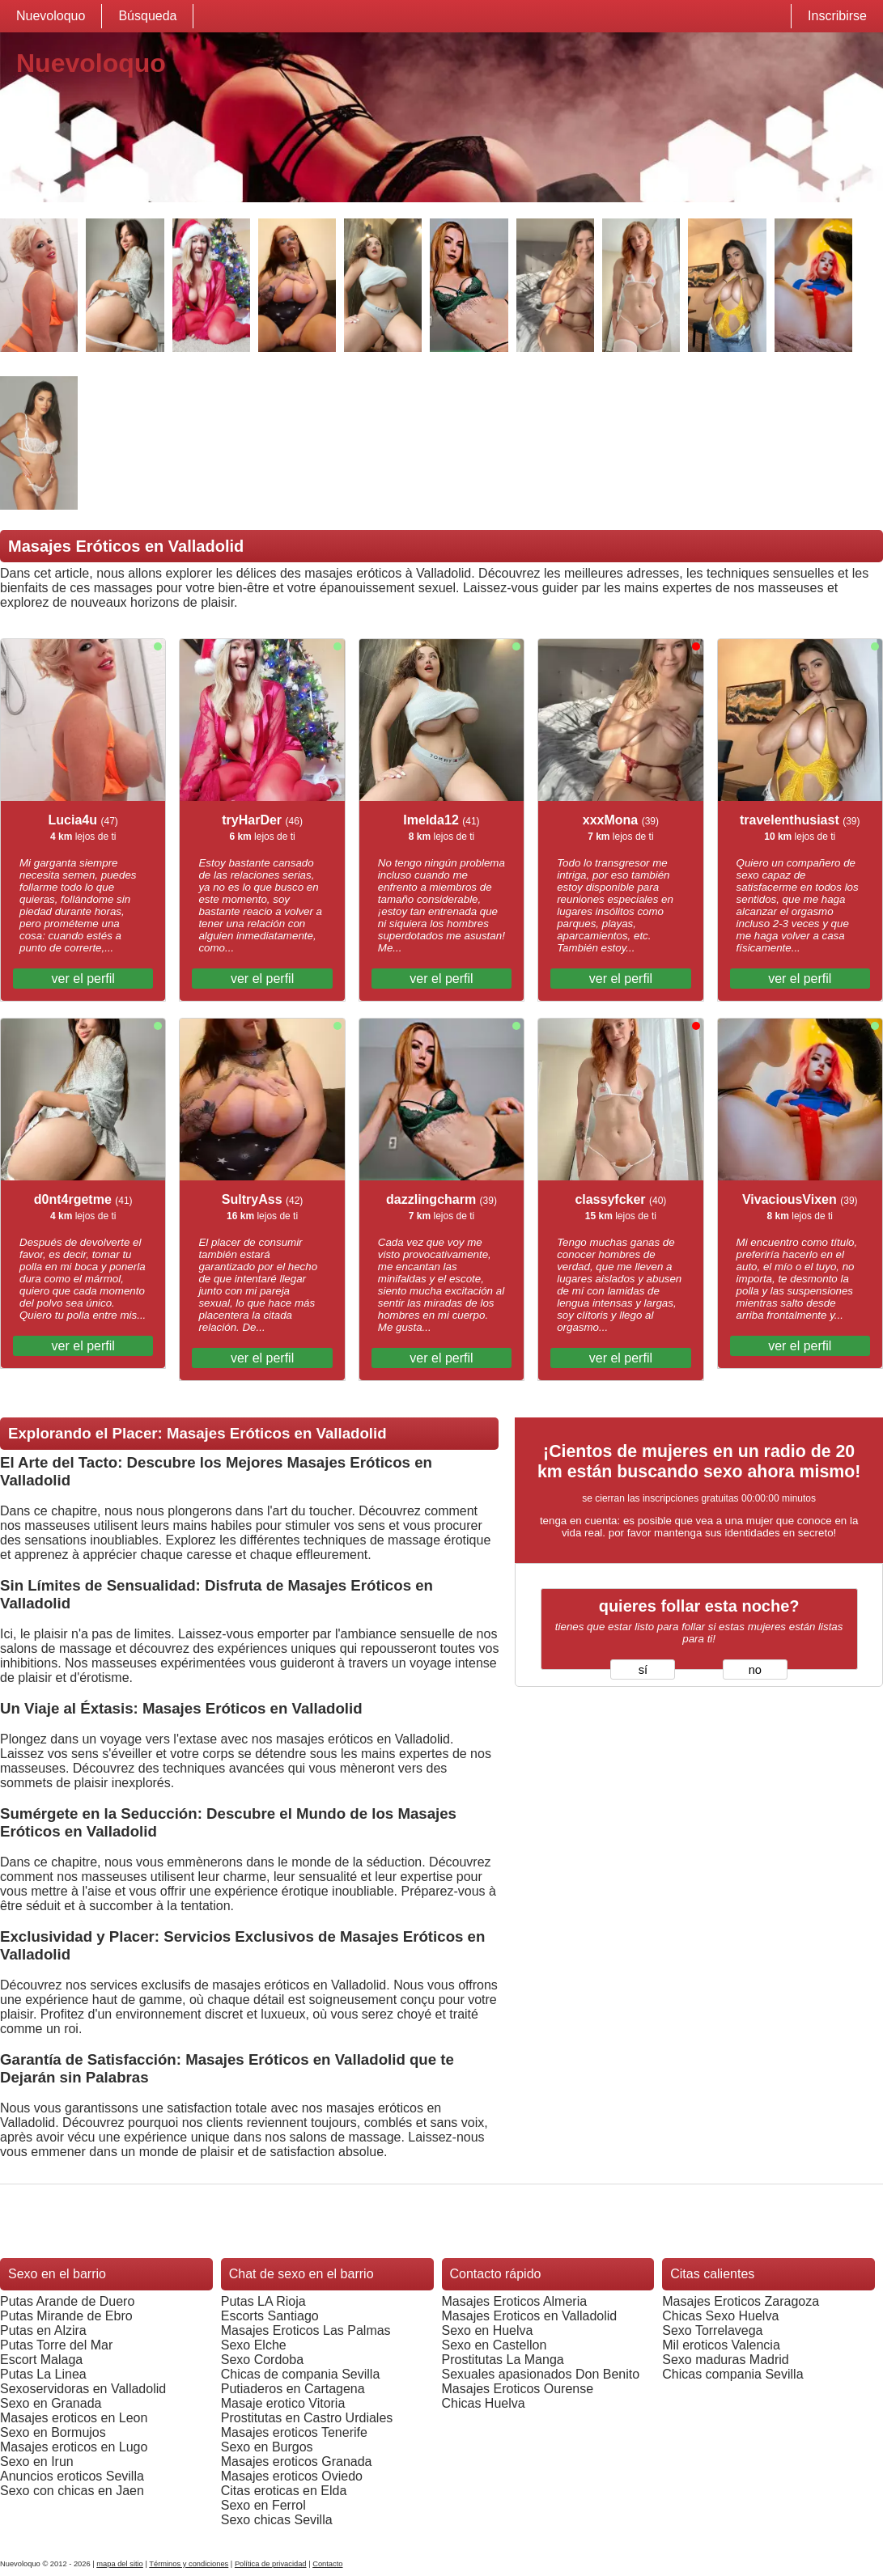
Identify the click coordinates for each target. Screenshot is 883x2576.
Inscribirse (837, 16)
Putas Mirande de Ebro (66, 2316)
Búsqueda (147, 16)
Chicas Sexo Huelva (720, 2316)
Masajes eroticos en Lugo (73, 2447)
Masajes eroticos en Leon (73, 2418)
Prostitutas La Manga (503, 2359)
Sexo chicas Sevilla (277, 2520)
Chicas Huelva (483, 2403)
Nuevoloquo (50, 16)
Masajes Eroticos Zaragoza (740, 2301)
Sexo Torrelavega (712, 2330)
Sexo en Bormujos (53, 2432)
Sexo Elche (254, 2345)
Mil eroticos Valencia (721, 2345)
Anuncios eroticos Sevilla (72, 2476)
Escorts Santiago (270, 2316)
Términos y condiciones (188, 2564)
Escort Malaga (41, 2359)
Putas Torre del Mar (56, 2345)
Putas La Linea (43, 2374)
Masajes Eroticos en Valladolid (530, 2316)
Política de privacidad (271, 2564)
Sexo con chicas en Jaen (72, 2491)
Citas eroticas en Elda (284, 2491)
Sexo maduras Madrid (725, 2359)
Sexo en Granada (50, 2403)
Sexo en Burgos (267, 2447)
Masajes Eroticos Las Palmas (306, 2330)
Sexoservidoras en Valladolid (83, 2389)
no (755, 1669)
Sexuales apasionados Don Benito (541, 2374)
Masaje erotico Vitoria (283, 2403)
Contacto (327, 2564)
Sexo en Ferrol (263, 2505)
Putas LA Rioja (263, 2301)
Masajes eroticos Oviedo (292, 2476)
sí (643, 1669)
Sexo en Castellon (494, 2345)
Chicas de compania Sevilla (300, 2374)
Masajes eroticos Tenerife (294, 2432)
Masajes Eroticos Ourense (518, 2389)
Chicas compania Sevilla (732, 2374)
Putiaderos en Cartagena (293, 2389)
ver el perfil (83, 978)
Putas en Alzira (43, 2330)
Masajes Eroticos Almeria (515, 2301)
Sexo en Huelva (487, 2330)
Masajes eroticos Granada (296, 2461)
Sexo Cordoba (262, 2359)
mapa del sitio (119, 2564)
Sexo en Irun (37, 2461)
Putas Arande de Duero (67, 2301)
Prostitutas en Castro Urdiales (307, 2418)
